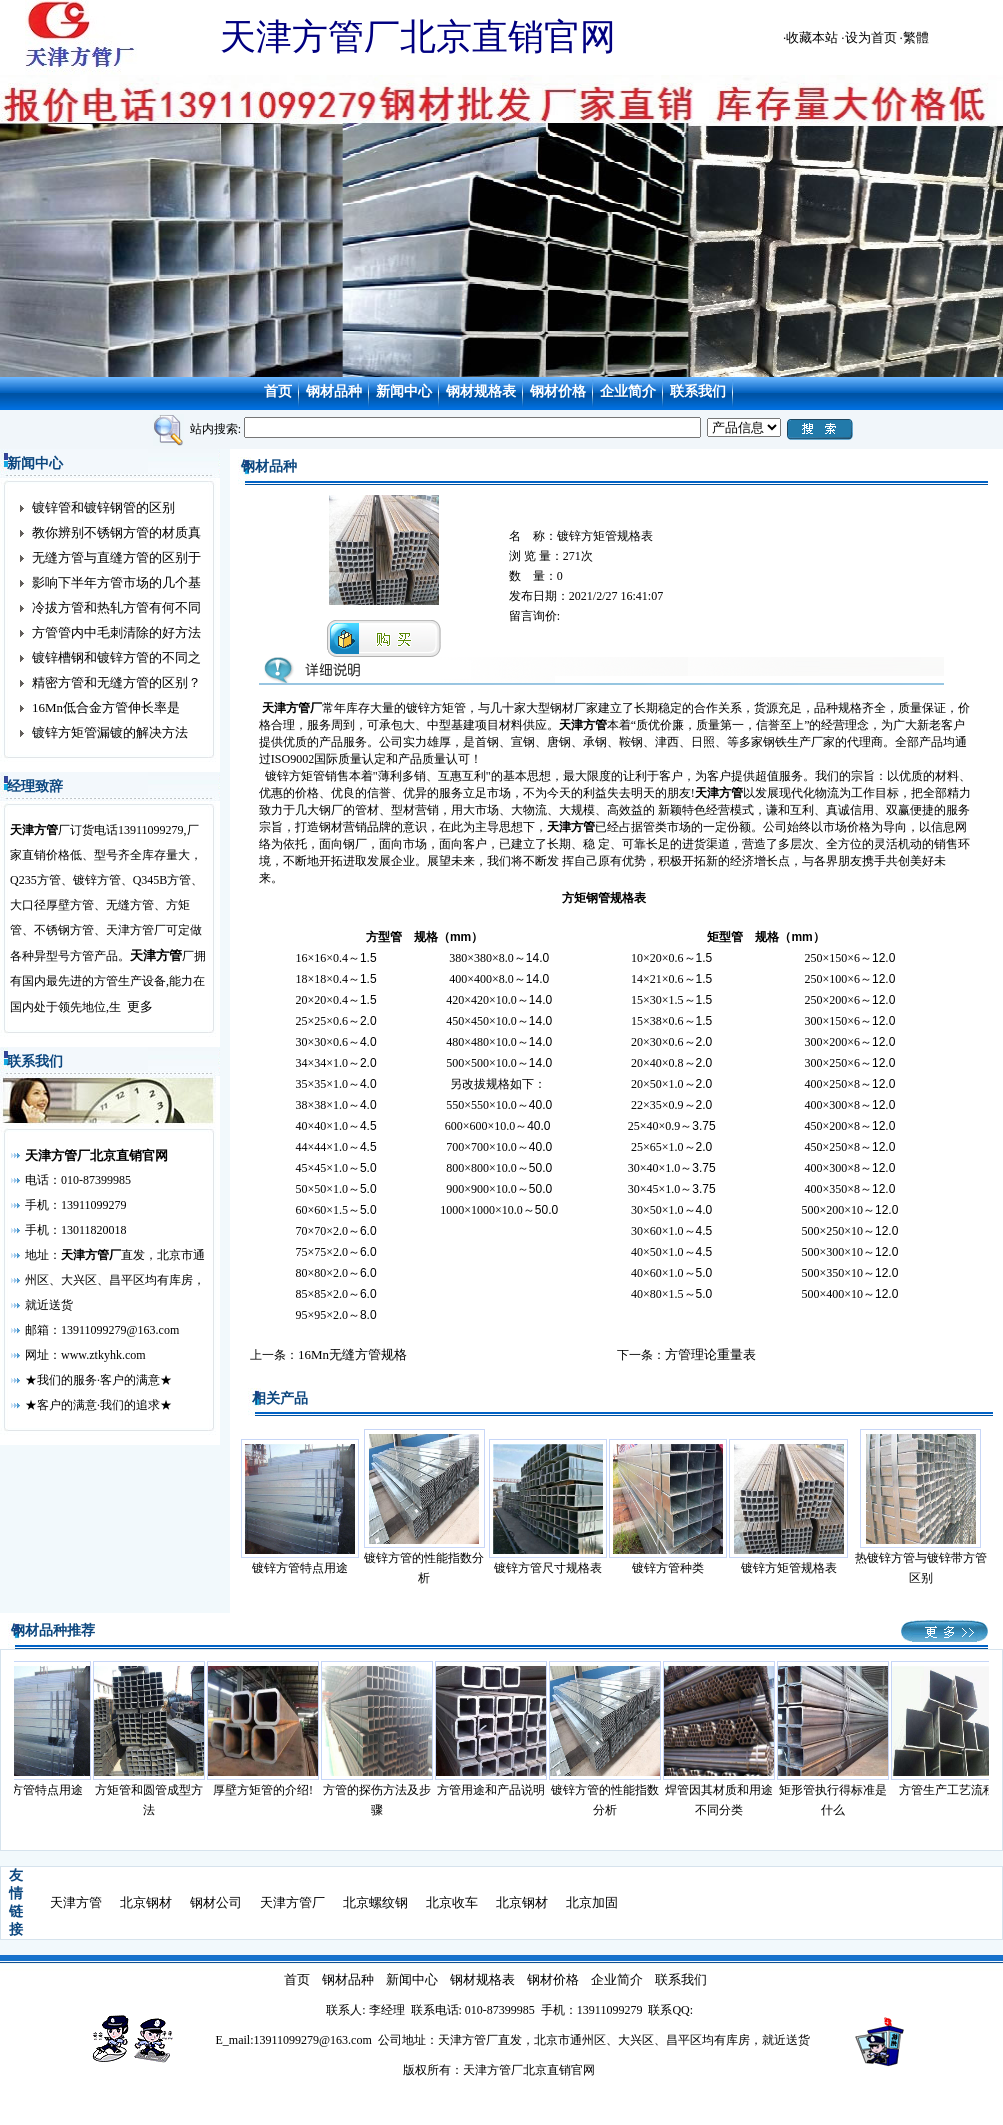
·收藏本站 (810, 37)
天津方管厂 (292, 1902)
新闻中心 (404, 391)
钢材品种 (334, 391)
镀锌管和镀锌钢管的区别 (103, 507)
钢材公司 (216, 1902)
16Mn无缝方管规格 (352, 1354)
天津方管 (156, 955)
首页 (278, 391)
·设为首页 (868, 37)
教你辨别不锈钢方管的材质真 (116, 532)
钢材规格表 (481, 391)
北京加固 (592, 1902)
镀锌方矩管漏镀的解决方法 (110, 732)
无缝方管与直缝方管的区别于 (116, 557)
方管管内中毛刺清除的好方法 (116, 632)
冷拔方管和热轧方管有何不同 (116, 607)
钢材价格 (558, 391)
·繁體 (914, 37)
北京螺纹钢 (375, 1902)
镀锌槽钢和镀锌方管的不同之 (116, 657)
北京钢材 (146, 1902)
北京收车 (452, 1902)
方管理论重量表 (710, 1354)
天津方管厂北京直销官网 (96, 1155)
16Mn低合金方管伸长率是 (106, 707)
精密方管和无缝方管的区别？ (116, 682)
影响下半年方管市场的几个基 (116, 582)
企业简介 (628, 391)
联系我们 (698, 391)
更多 (140, 1006)
